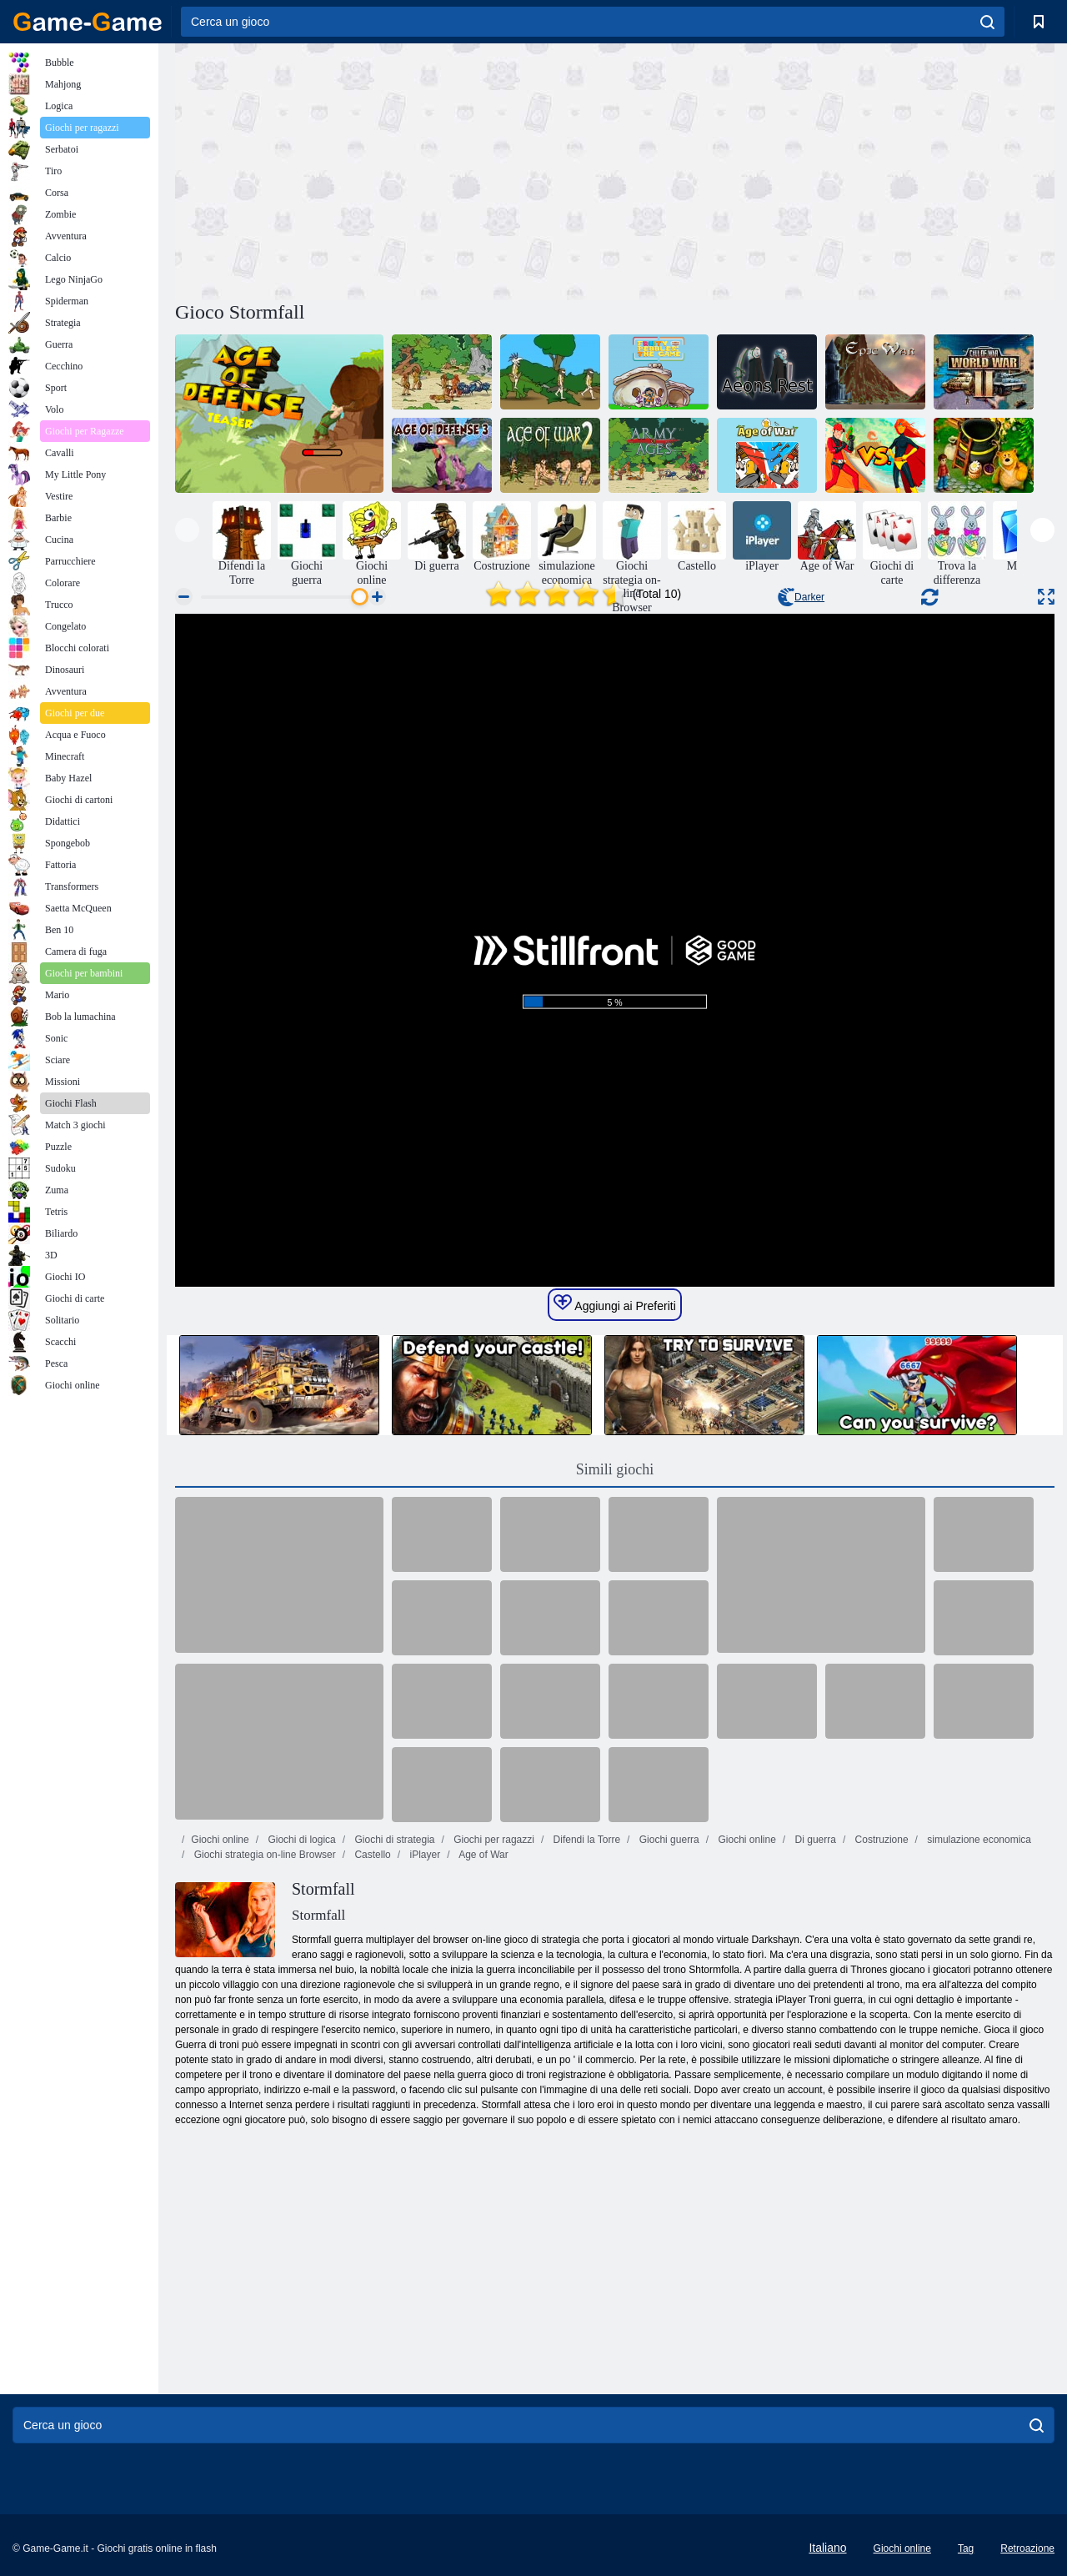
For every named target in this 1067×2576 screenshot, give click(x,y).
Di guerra (814, 1839)
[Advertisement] (395, 169)
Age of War (482, 1854)
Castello (371, 1854)
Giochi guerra (667, 1839)
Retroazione (1027, 2548)
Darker (801, 597)
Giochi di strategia (393, 1839)
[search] (987, 22)
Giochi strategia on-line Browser (263, 1854)
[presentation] (187, 530)
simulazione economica (977, 1839)
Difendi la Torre (585, 1839)
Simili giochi (615, 1469)
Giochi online (219, 1839)
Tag (966, 2548)
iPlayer (423, 1854)
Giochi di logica (300, 1839)
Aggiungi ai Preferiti (615, 1303)
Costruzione (880, 1839)
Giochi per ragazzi (492, 1839)
